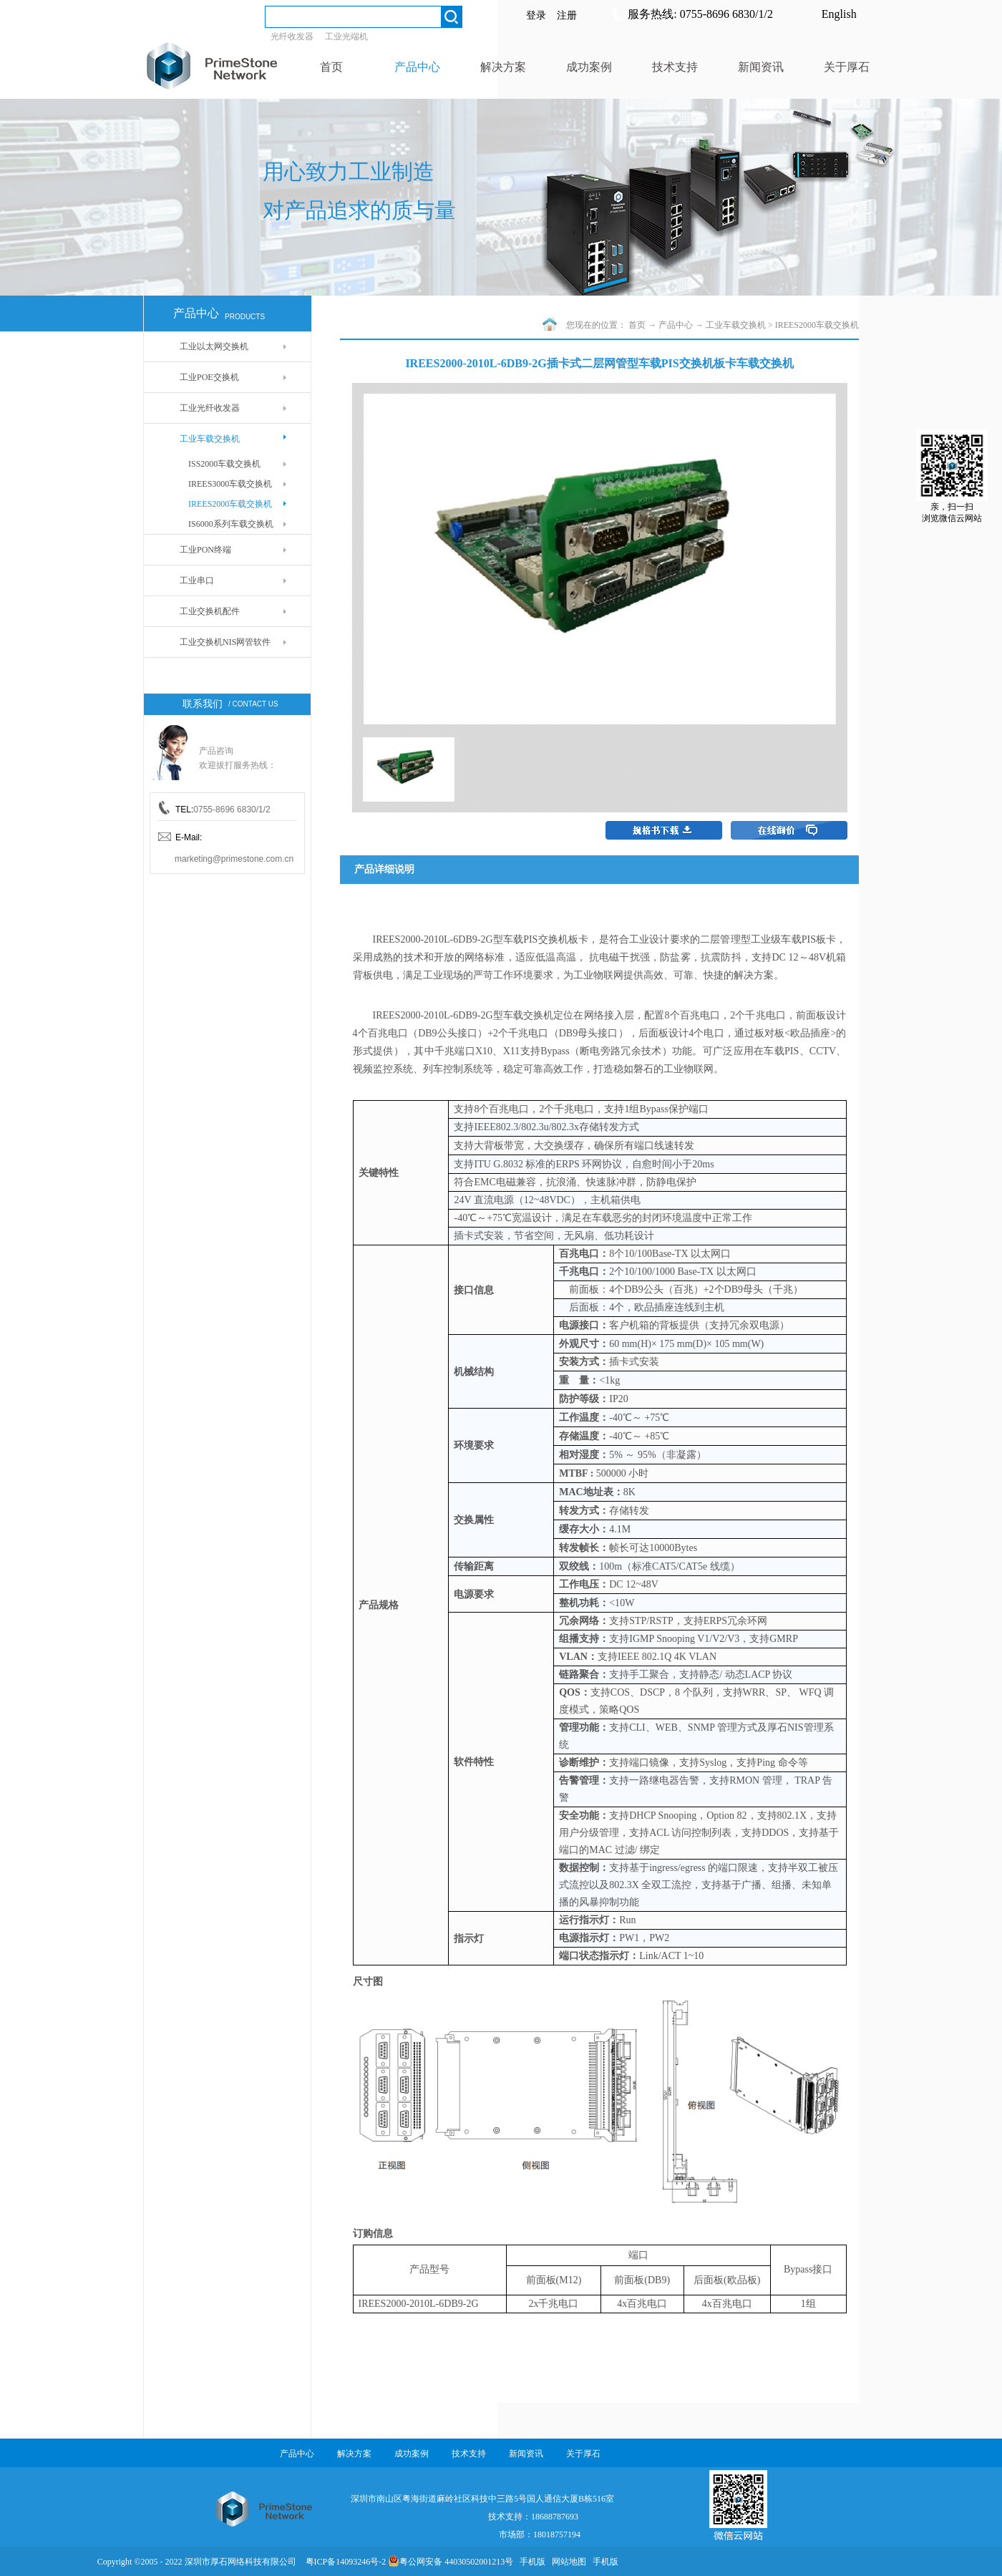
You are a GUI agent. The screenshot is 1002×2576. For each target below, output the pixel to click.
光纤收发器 (292, 36)
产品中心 (675, 325)
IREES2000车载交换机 (817, 325)
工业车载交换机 (736, 325)
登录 (536, 15)
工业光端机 (346, 36)
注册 (567, 15)
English (839, 14)
